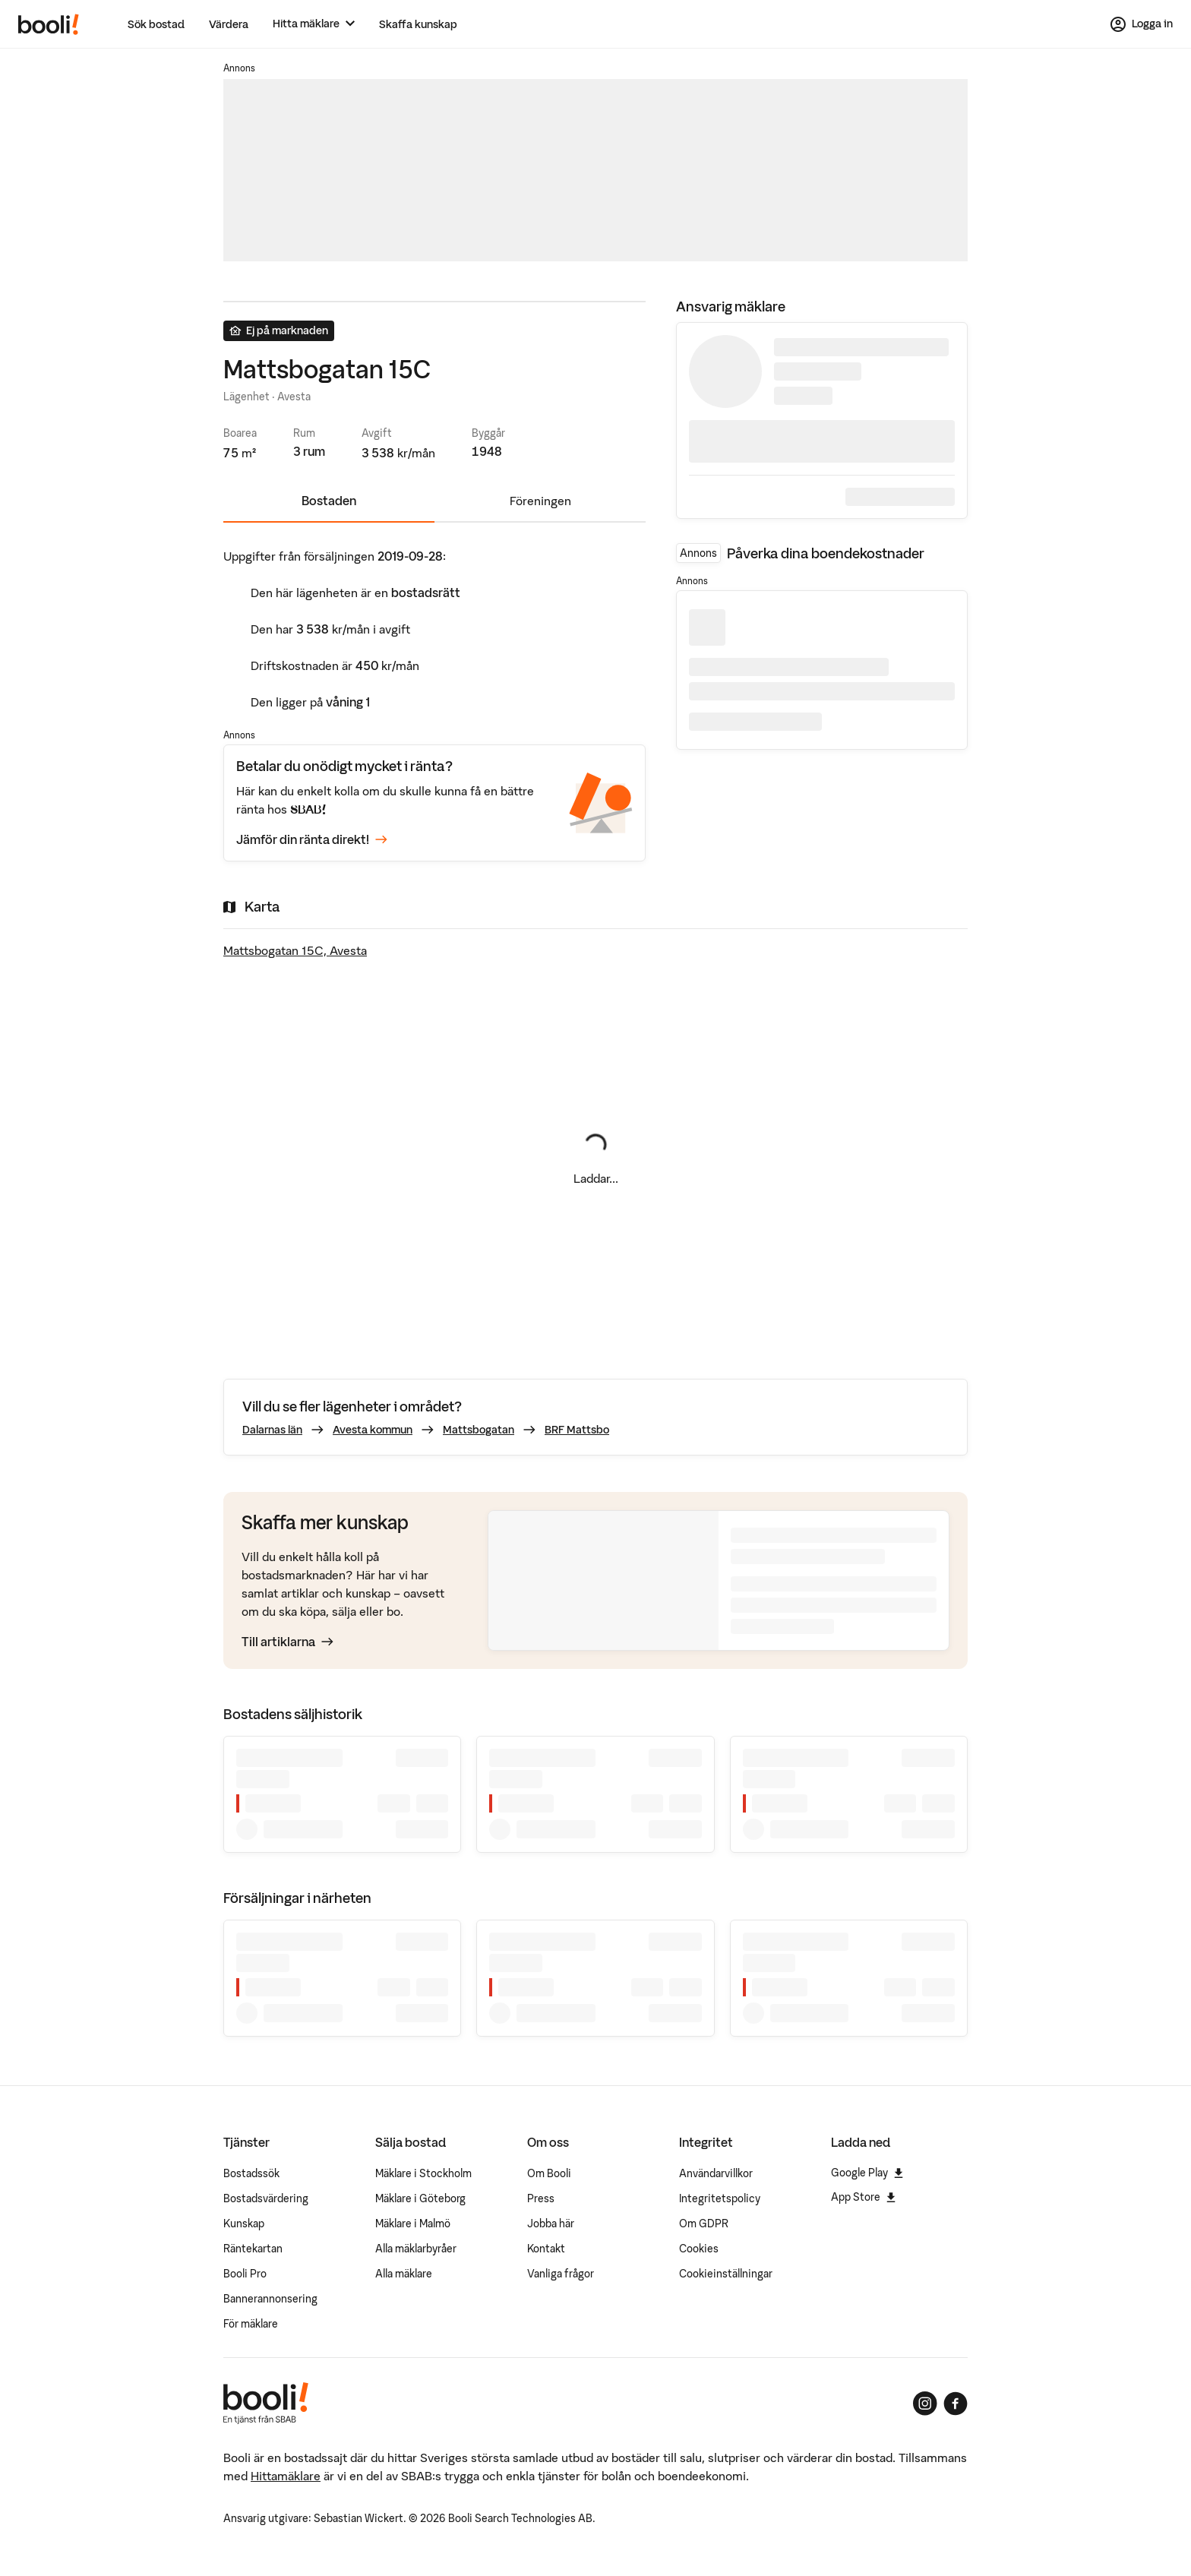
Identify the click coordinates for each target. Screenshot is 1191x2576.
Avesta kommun (372, 1430)
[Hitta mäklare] (314, 24)
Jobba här (550, 2223)
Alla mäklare (403, 2273)
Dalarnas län (272, 1430)
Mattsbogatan (478, 1430)
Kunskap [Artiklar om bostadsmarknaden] (243, 2223)
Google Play (867, 2172)
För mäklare (250, 2324)
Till (287, 1642)
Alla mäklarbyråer (415, 2248)
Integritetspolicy (719, 2198)
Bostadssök (251, 2173)
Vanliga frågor (560, 2273)
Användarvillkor (716, 2173)
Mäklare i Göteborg (420, 2198)
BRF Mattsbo (577, 1430)
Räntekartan (253, 2248)
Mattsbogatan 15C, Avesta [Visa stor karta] (295, 950)
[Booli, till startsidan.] (48, 24)
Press (540, 2198)
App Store (863, 2197)
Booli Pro (245, 2273)
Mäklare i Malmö (412, 2223)
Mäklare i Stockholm (423, 2173)
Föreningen (540, 500)
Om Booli (549, 2173)
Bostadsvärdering (265, 2198)
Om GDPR (703, 2223)
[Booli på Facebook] (955, 2403)
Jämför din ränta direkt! (311, 839)
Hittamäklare (286, 2475)
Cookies (699, 2248)
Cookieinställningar (725, 2273)
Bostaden (329, 500)
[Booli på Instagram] (925, 2403)
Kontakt (546, 2248)
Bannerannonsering (270, 2299)
